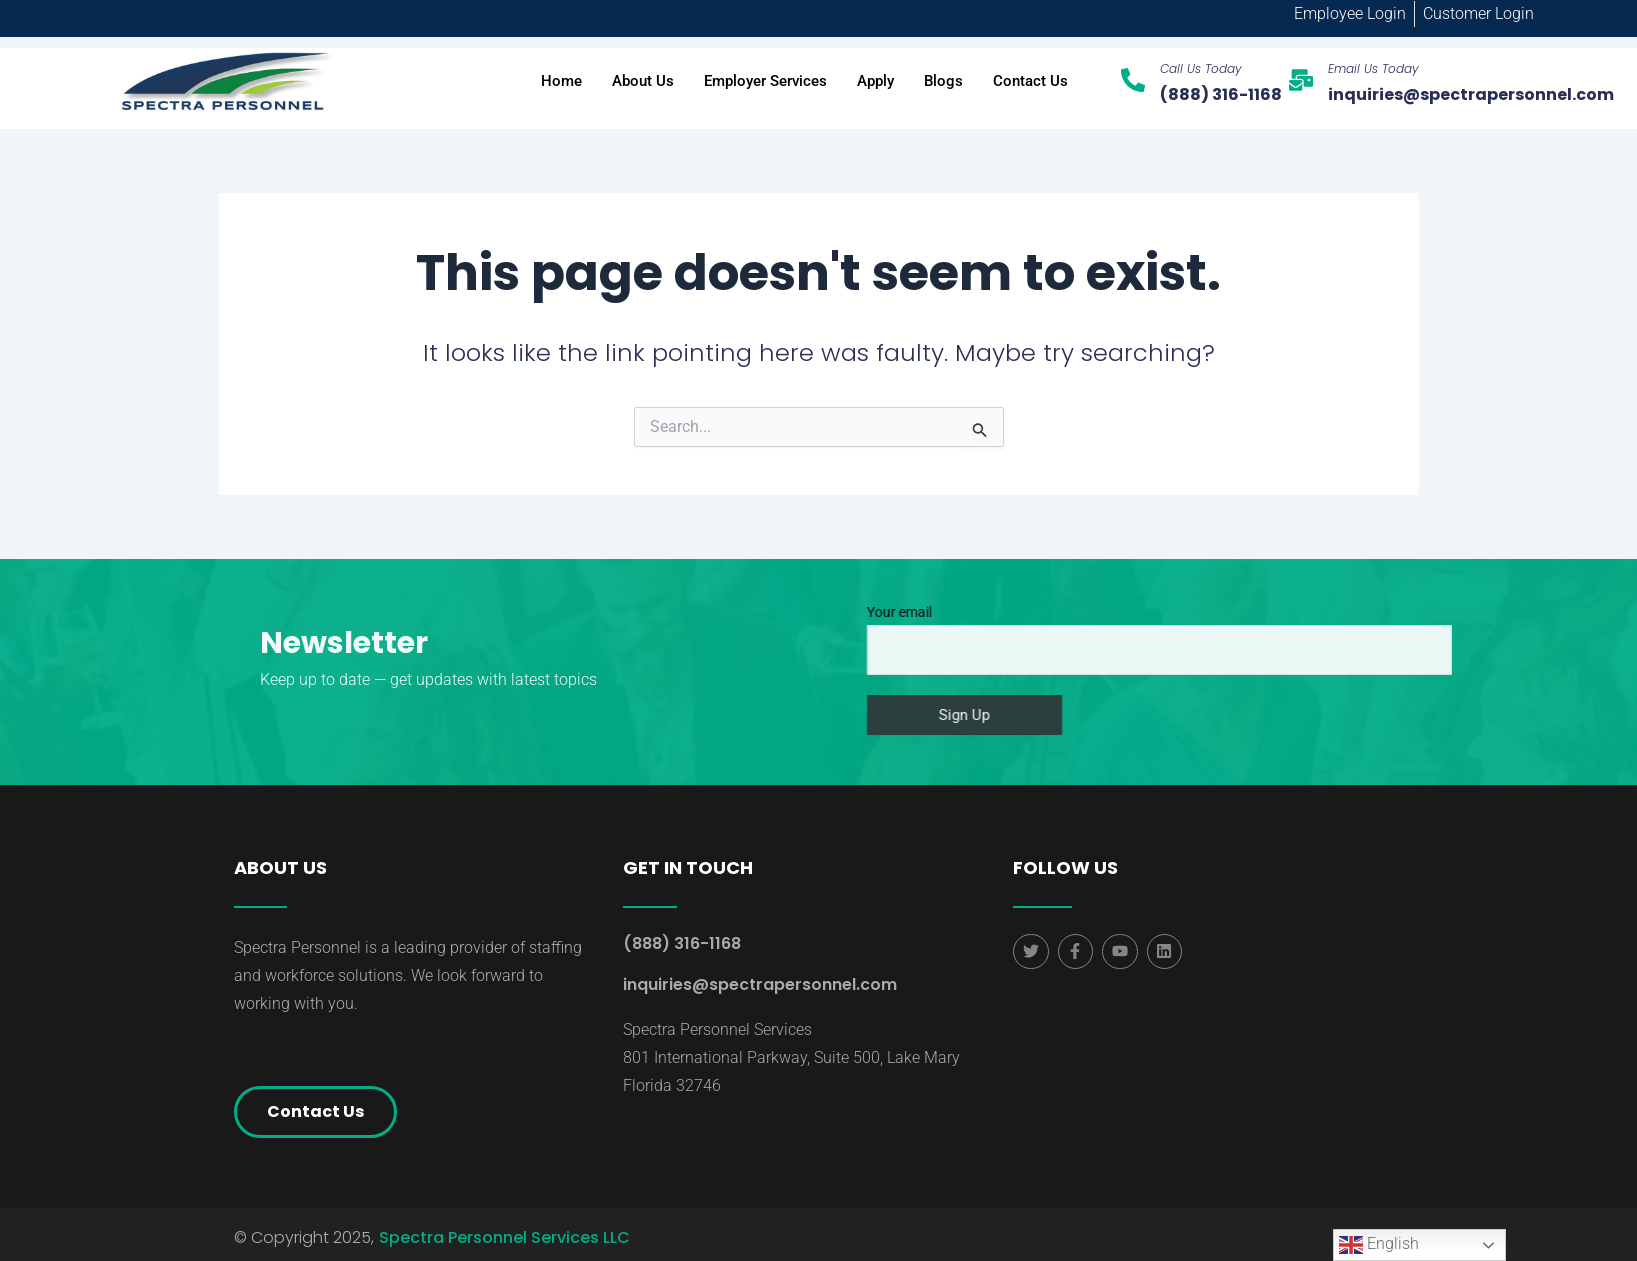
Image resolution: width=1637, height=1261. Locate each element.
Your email (1230, 639)
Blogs (943, 81)
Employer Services (765, 81)
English (1379, 1245)
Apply (875, 81)
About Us (643, 81)
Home (561, 81)
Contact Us (1030, 81)
